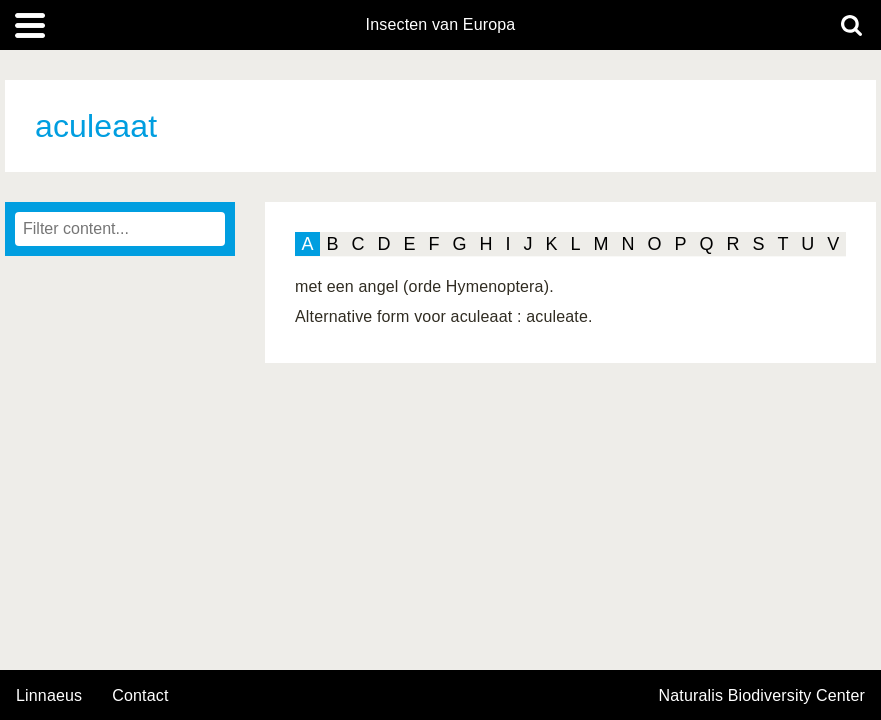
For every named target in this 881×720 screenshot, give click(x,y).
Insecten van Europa (441, 25)
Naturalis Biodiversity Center (762, 696)
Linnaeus (49, 696)
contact (140, 695)
